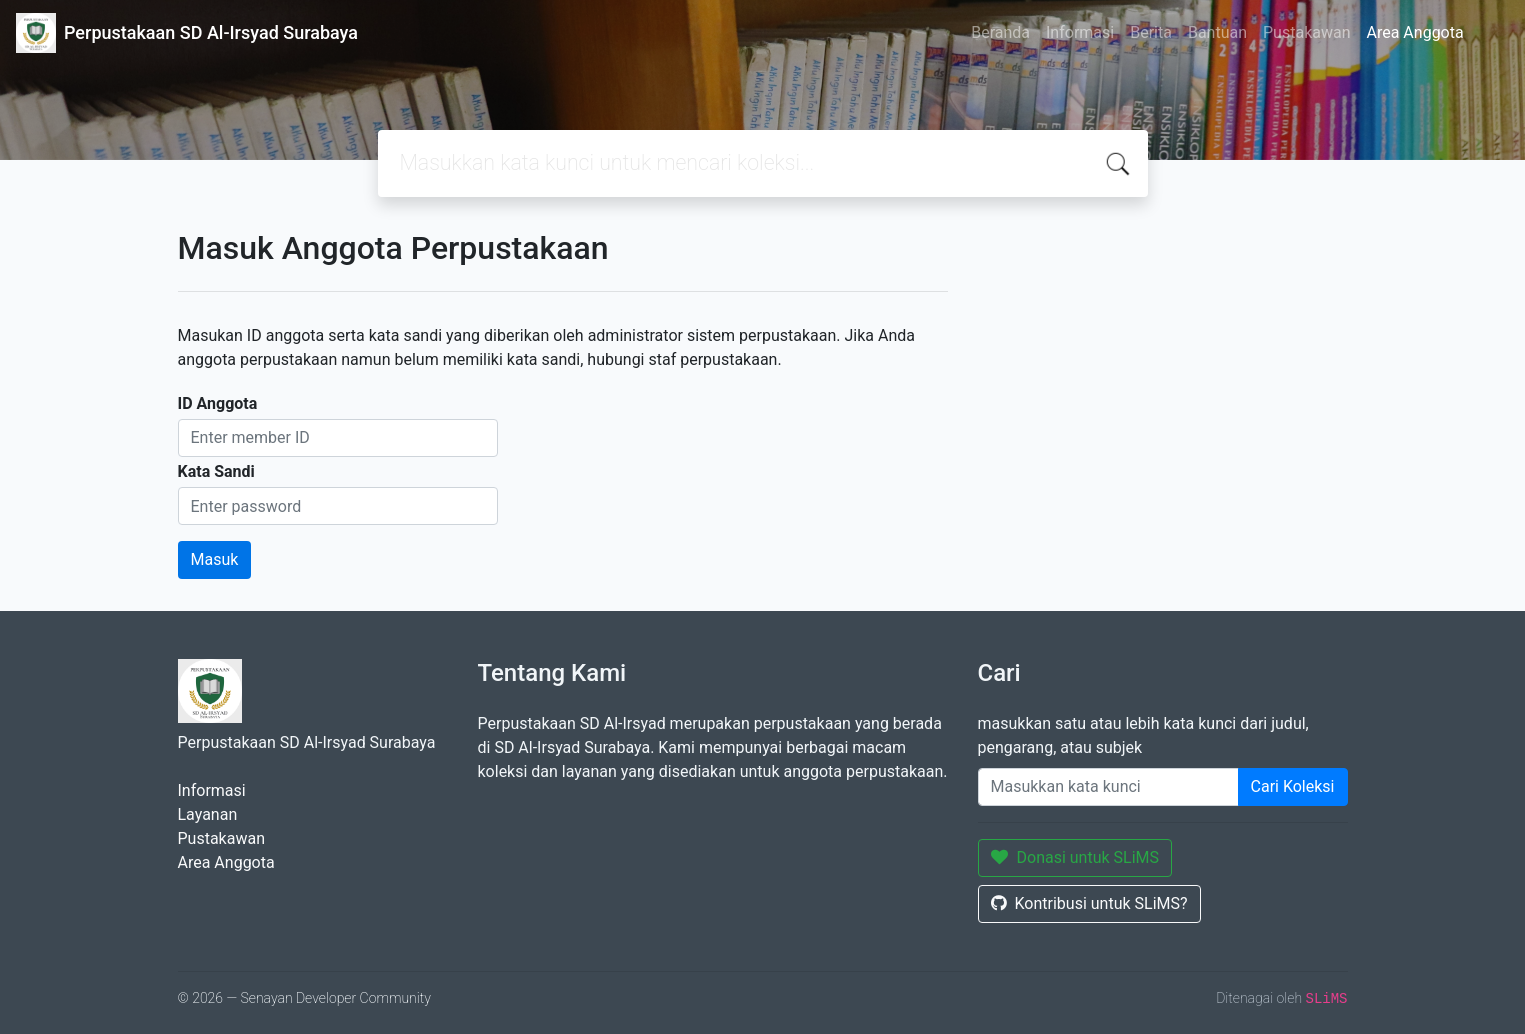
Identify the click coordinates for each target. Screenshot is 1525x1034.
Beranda (1000, 32)
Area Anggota (1415, 32)
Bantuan (1217, 32)
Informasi (1080, 32)
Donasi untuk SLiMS (1075, 857)
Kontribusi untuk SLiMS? (1089, 903)
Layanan (208, 814)
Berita (1151, 32)
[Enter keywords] (1108, 787)
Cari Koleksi (1293, 786)
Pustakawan (1306, 32)
